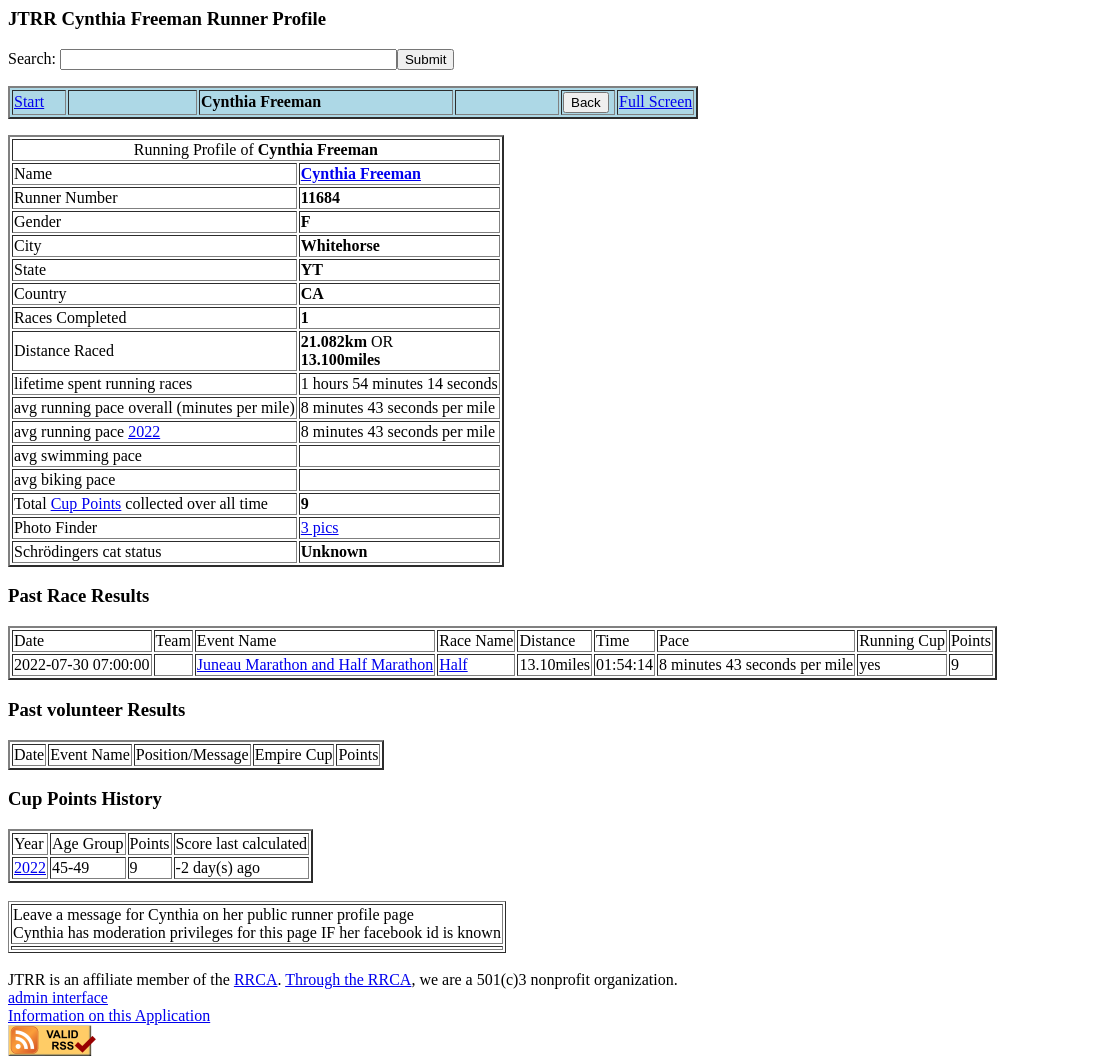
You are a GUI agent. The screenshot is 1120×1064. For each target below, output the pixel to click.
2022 (144, 431)
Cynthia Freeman (361, 173)
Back (586, 102)
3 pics (320, 527)
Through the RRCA (348, 979)
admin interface (58, 997)
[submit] (425, 59)
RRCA (256, 979)
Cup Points (86, 503)
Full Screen (655, 101)
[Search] (228, 59)
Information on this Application (109, 1015)
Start (29, 101)
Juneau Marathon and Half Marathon (315, 664)
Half (453, 664)
